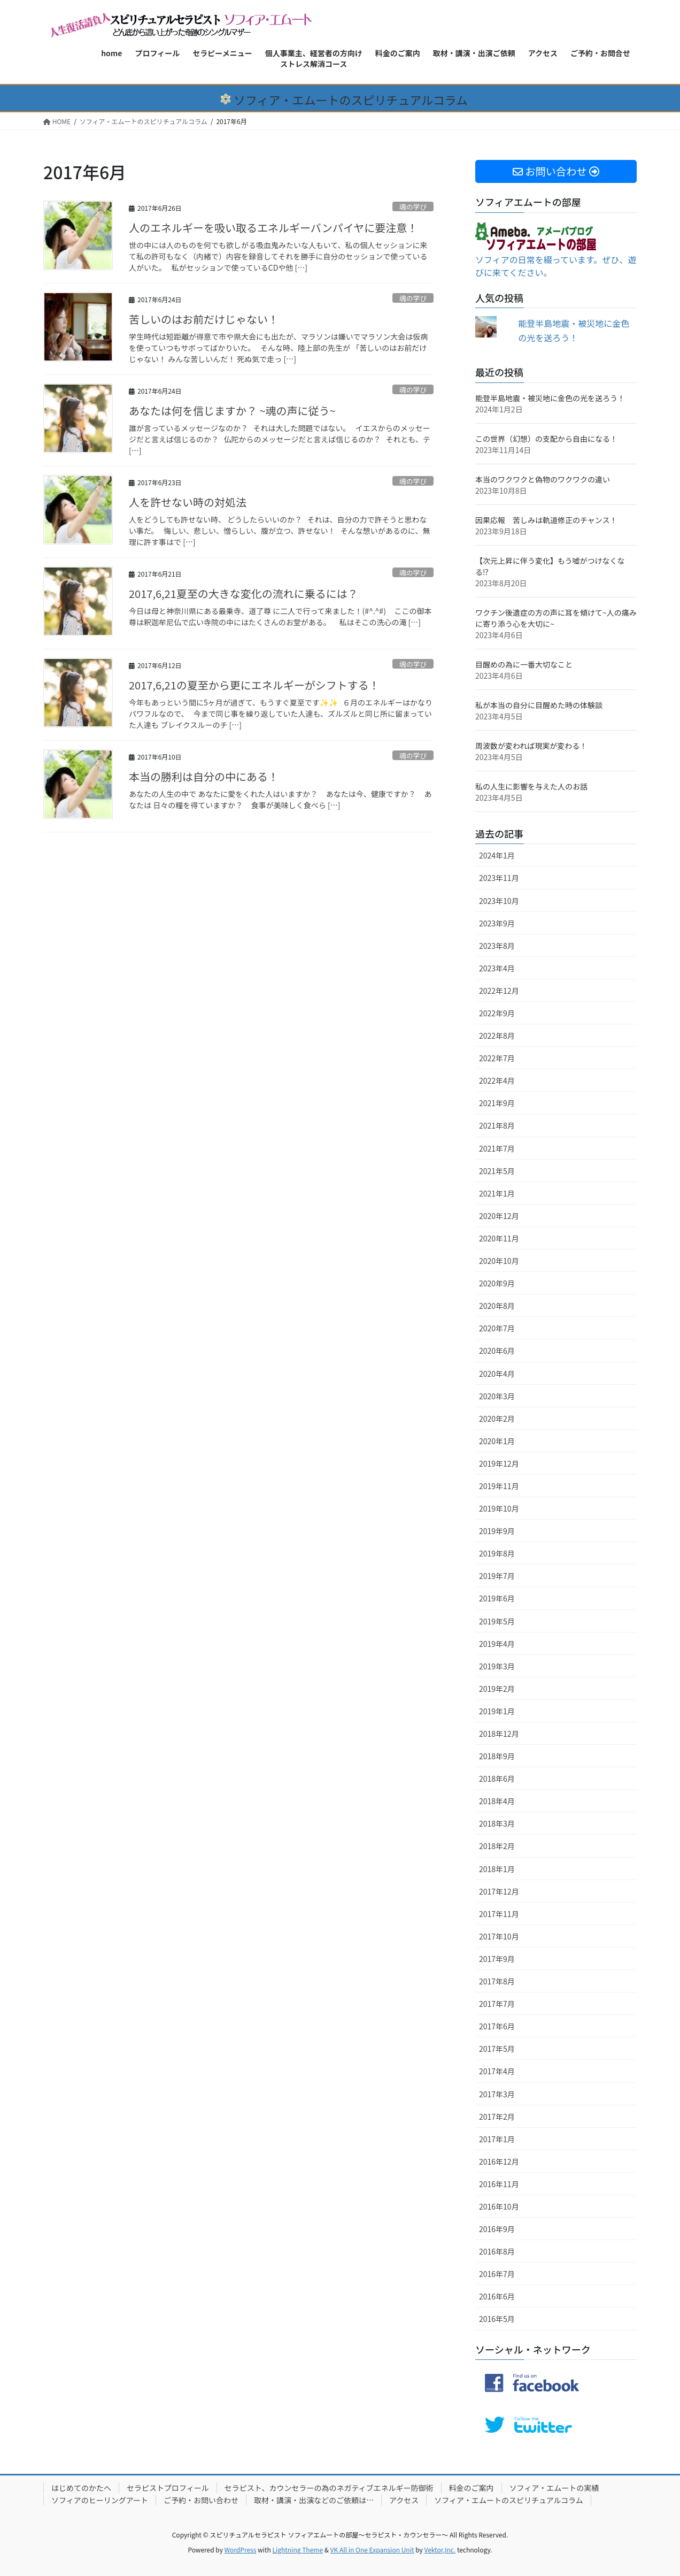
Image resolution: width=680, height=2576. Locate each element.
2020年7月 (497, 1328)
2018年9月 (497, 1756)
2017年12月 (499, 1891)
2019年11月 (499, 1486)
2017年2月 (497, 2116)
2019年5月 (497, 1621)
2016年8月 (497, 2251)
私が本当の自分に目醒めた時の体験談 (538, 705)
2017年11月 (499, 1913)
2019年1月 (497, 1711)
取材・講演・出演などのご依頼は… (314, 2500)
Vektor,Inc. (439, 2549)
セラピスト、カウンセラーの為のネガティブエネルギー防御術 (329, 2487)
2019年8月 (497, 1553)
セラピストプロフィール (168, 2487)
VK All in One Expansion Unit (372, 2549)
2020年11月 (499, 1238)
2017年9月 (497, 1958)
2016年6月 (497, 2296)
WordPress (241, 2549)
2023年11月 (499, 877)
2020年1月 (497, 1441)
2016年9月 (497, 2229)
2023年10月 (499, 900)
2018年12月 (499, 1733)
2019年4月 (497, 1643)
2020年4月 (497, 1373)
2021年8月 (497, 1125)
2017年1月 (497, 2139)
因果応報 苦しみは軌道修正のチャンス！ (546, 520)
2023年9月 (497, 923)
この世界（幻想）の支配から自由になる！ (546, 438)
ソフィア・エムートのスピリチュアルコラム (508, 2500)
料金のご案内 (471, 2487)
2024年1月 (497, 855)
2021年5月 (497, 1171)
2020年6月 (497, 1350)
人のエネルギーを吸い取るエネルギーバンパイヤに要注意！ (273, 227)
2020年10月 (499, 1260)
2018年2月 (497, 1846)
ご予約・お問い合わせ (201, 2500)
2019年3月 (497, 1666)
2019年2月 (497, 1688)
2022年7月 (497, 1058)
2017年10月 (499, 1936)
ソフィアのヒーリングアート (99, 2500)
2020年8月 (497, 1305)
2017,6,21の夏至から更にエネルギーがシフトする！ (254, 685)
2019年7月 (497, 1575)
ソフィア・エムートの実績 (554, 2487)
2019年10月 (499, 1508)
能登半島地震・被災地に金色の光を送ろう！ (550, 398)
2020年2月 (497, 1418)
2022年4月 (497, 1080)
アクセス (404, 2500)
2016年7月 (497, 2273)
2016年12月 (499, 2161)
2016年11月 (499, 2184)
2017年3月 (497, 2094)
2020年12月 (499, 1215)
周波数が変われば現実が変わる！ (531, 745)
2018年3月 (497, 1823)
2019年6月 (497, 1598)
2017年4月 (497, 2071)
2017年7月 (497, 2003)
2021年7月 (497, 1148)
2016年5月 (497, 2318)
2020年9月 (497, 1283)
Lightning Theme (297, 2549)
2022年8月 (497, 1035)
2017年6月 (497, 2026)
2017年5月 (497, 2048)
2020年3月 (497, 1396)
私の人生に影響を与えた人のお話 (531, 786)
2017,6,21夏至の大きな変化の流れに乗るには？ (243, 593)
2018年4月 (497, 1801)
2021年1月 (497, 1193)
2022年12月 (499, 990)
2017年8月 (497, 1981)
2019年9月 (497, 1530)
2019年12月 (499, 1463)
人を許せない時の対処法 (187, 502)
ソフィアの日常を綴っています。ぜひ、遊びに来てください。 (555, 254)
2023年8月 (497, 945)
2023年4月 (497, 968)
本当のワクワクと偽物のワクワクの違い (542, 479)
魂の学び (413, 207)
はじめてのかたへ (81, 2487)
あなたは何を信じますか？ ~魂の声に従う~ (232, 410)
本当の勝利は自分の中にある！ (204, 776)
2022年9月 (497, 1013)
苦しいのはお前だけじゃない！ (204, 319)
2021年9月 (497, 1103)
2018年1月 (497, 1869)
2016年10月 (499, 2206)
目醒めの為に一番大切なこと (524, 664)
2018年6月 (497, 1778)
